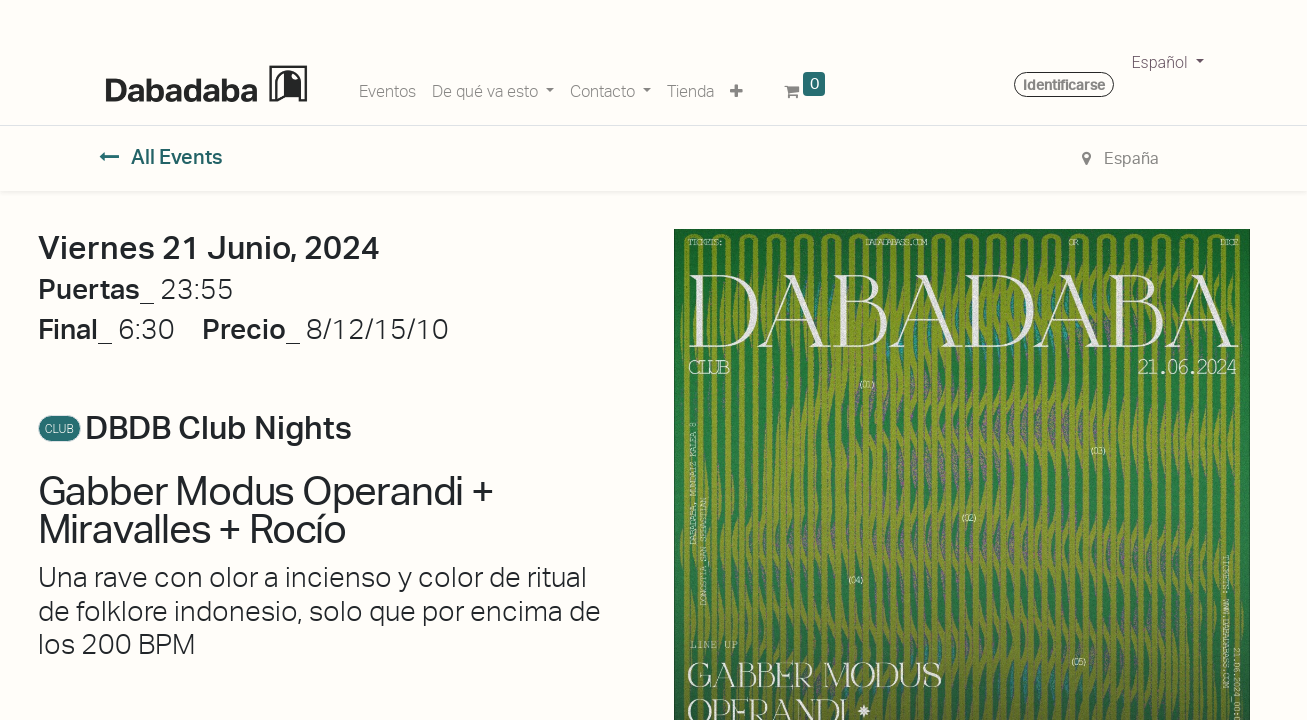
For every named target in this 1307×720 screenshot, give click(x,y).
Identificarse (1064, 85)
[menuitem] (387, 88)
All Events (161, 157)
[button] (736, 88)
